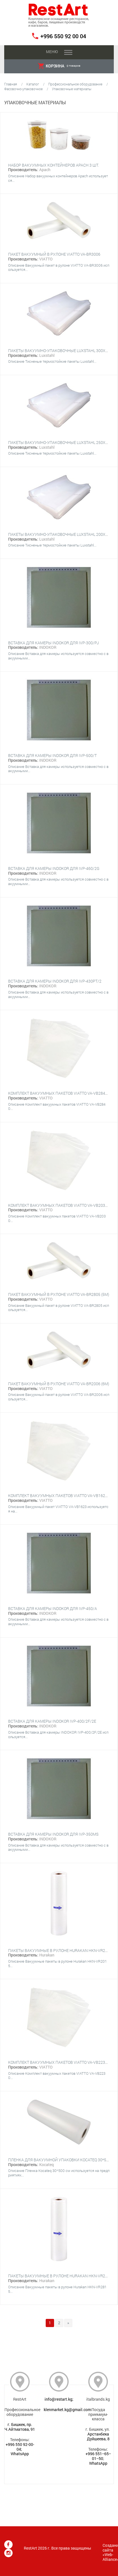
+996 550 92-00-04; (20, 2447)
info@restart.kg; (59, 2399)
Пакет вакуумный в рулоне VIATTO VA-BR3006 (54, 254)
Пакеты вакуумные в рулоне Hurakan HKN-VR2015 (60, 1950)
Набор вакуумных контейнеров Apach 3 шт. (53, 165)
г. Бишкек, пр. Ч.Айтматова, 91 (19, 2427)
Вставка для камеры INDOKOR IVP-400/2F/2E (52, 1721)
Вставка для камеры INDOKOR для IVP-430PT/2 (54, 981)
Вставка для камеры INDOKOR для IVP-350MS (53, 1834)
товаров (59, 66)
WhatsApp (20, 2453)
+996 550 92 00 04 (63, 36)
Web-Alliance (110, 2557)
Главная (10, 84)
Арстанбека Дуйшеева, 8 (98, 2436)
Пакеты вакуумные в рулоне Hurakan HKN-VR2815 (60, 2275)
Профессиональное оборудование (75, 84)
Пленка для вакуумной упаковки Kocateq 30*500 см (62, 2159)
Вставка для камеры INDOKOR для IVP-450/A (52, 1608)
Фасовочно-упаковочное (23, 89)
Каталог (32, 84)
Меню (52, 51)
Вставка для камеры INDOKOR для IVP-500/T (52, 755)
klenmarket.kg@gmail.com (67, 2409)
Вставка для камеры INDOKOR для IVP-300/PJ (53, 642)
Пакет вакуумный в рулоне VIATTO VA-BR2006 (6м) (58, 1383)
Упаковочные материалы (71, 89)
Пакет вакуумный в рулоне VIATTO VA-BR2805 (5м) (58, 1294)
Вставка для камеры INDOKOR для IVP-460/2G (54, 868)
